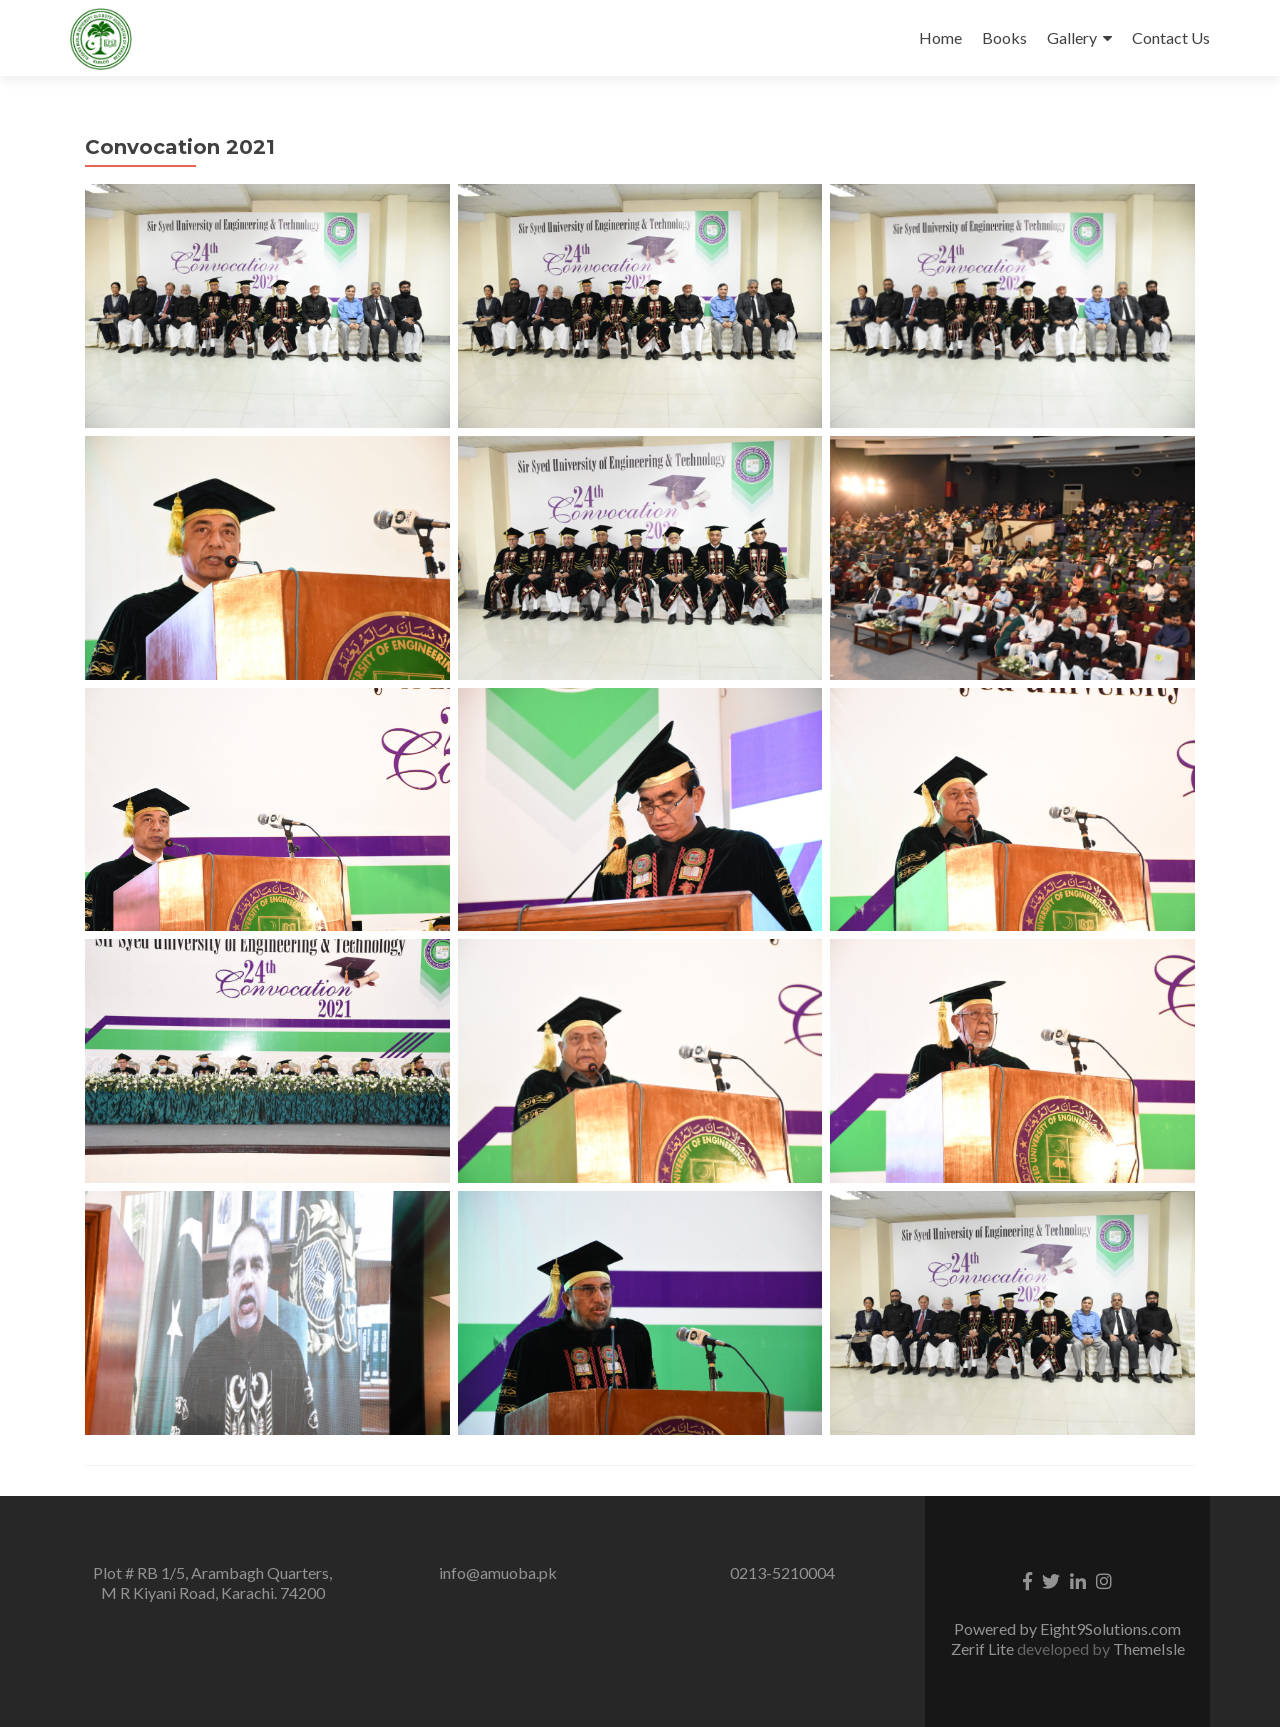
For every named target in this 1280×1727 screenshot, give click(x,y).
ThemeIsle (1149, 1648)
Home (940, 37)
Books (1004, 37)
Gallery (1072, 37)
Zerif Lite (984, 1648)
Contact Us (1171, 37)
